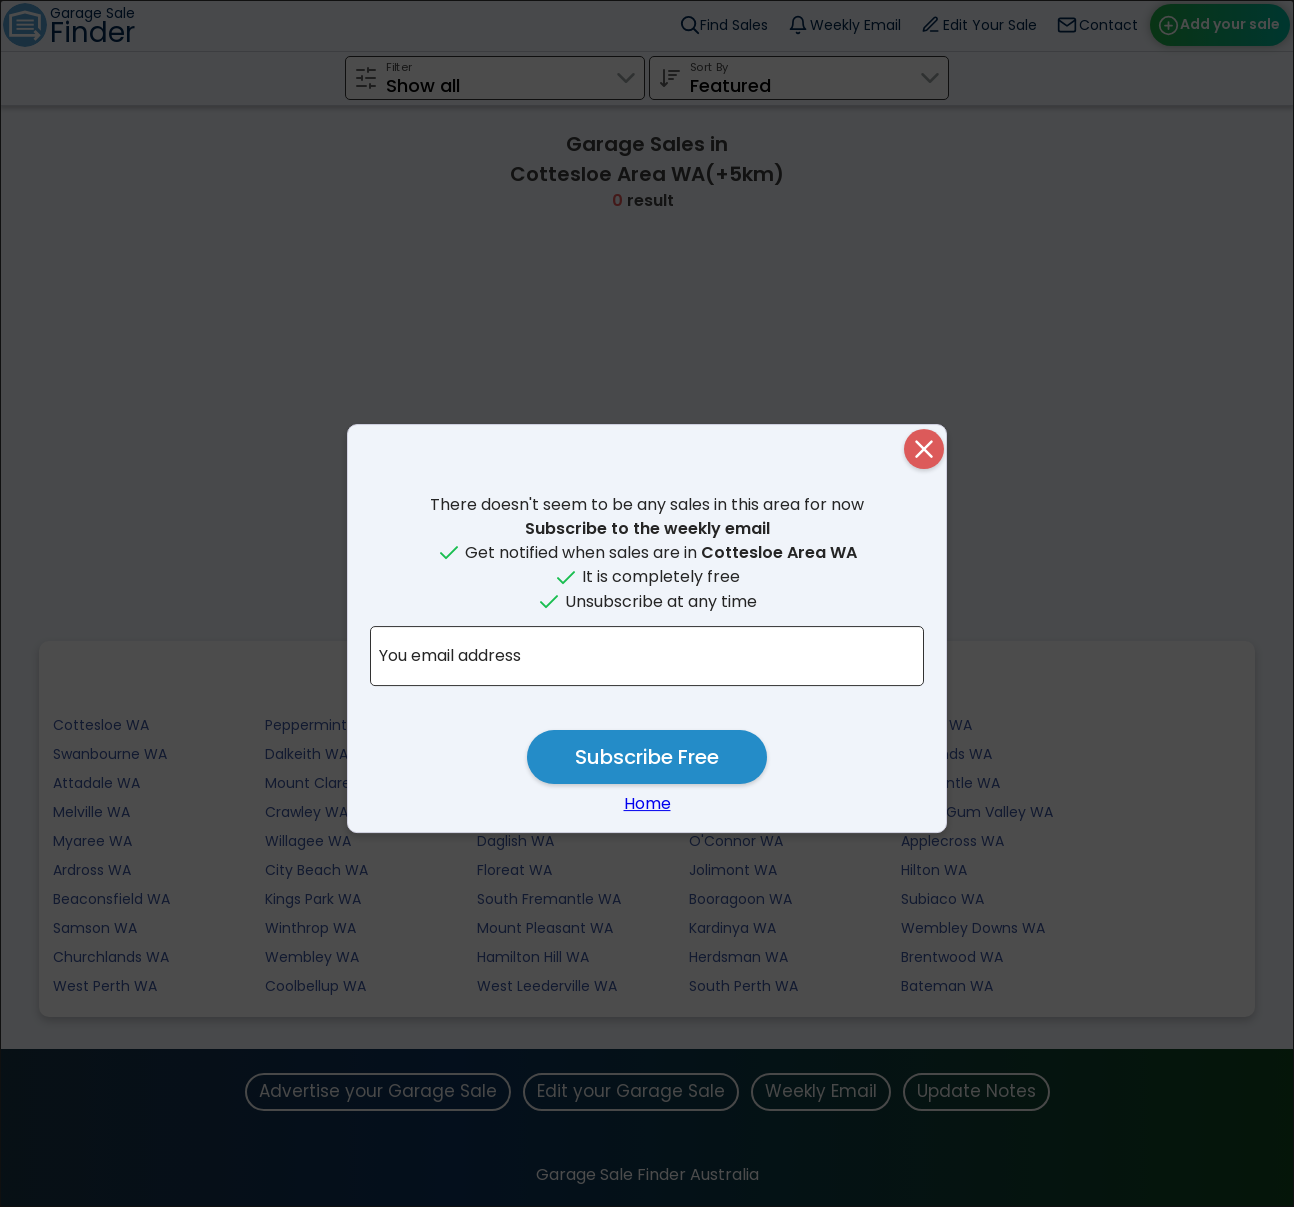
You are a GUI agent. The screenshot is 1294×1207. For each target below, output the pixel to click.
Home (647, 803)
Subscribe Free (647, 757)
